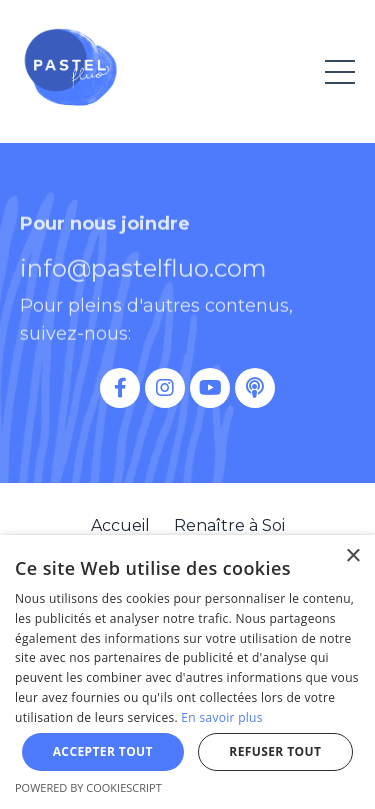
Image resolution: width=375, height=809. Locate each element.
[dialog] (187, 672)
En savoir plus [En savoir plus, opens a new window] (221, 717)
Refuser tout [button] (275, 751)
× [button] (352, 556)
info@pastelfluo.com (143, 278)
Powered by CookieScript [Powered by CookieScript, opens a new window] (88, 787)
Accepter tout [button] (103, 751)
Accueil (120, 525)
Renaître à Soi (229, 525)
